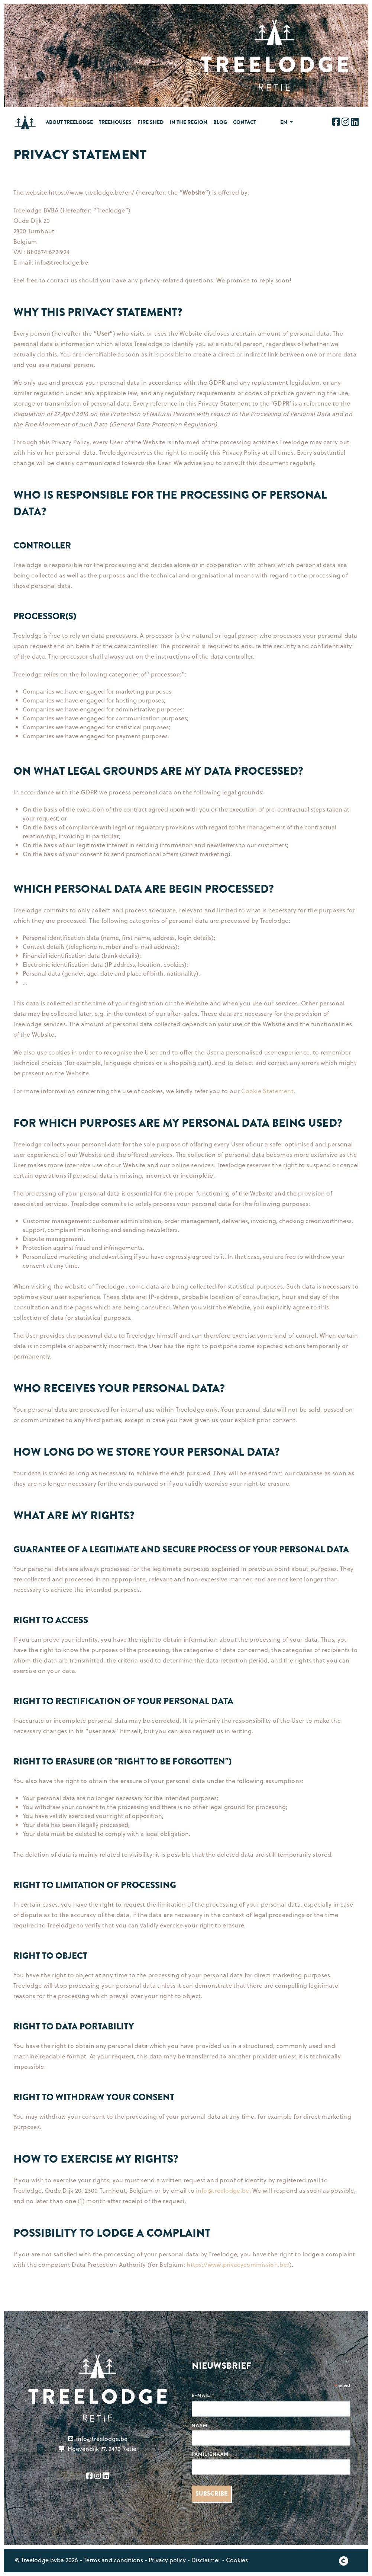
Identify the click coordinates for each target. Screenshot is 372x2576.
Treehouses (115, 122)
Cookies (237, 2560)
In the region (188, 122)
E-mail (203, 2396)
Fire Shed (151, 122)
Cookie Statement (267, 1091)
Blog (220, 122)
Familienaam (210, 2454)
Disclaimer (205, 2560)
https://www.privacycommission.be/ (238, 2264)
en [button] (284, 122)
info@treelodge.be (222, 2190)
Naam (200, 2425)
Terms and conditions (113, 2560)
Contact (244, 122)
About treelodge (69, 122)
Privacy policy (167, 2560)
